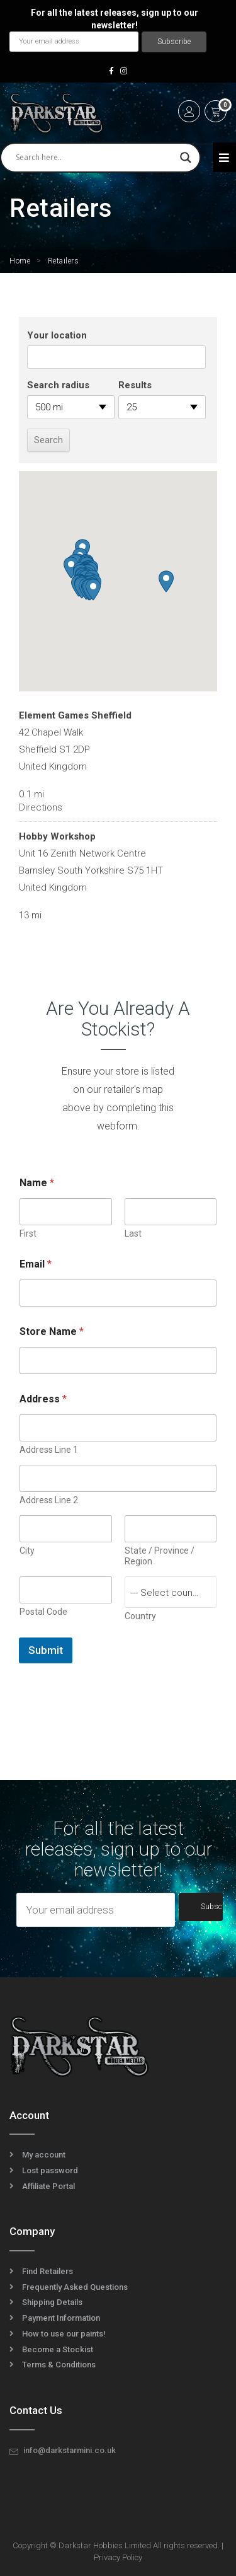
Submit (45, 1650)
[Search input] (95, 157)
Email (36, 1264)
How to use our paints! (64, 2333)
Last (133, 1233)
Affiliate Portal (48, 2186)
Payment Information (61, 2318)
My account (43, 2154)
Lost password (50, 2170)
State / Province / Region (159, 1555)
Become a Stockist (57, 2349)
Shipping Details (52, 2302)
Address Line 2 (49, 1500)
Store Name (52, 1331)
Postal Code (43, 1612)
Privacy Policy (118, 2557)
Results (135, 385)
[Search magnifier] (185, 157)
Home (19, 261)
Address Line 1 (49, 1450)
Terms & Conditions (59, 2364)
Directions (40, 807)
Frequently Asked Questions (75, 2287)
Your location (57, 335)
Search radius (58, 385)
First (28, 1233)
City (27, 1550)
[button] (71, 568)
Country (140, 1616)
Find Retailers (47, 2271)
